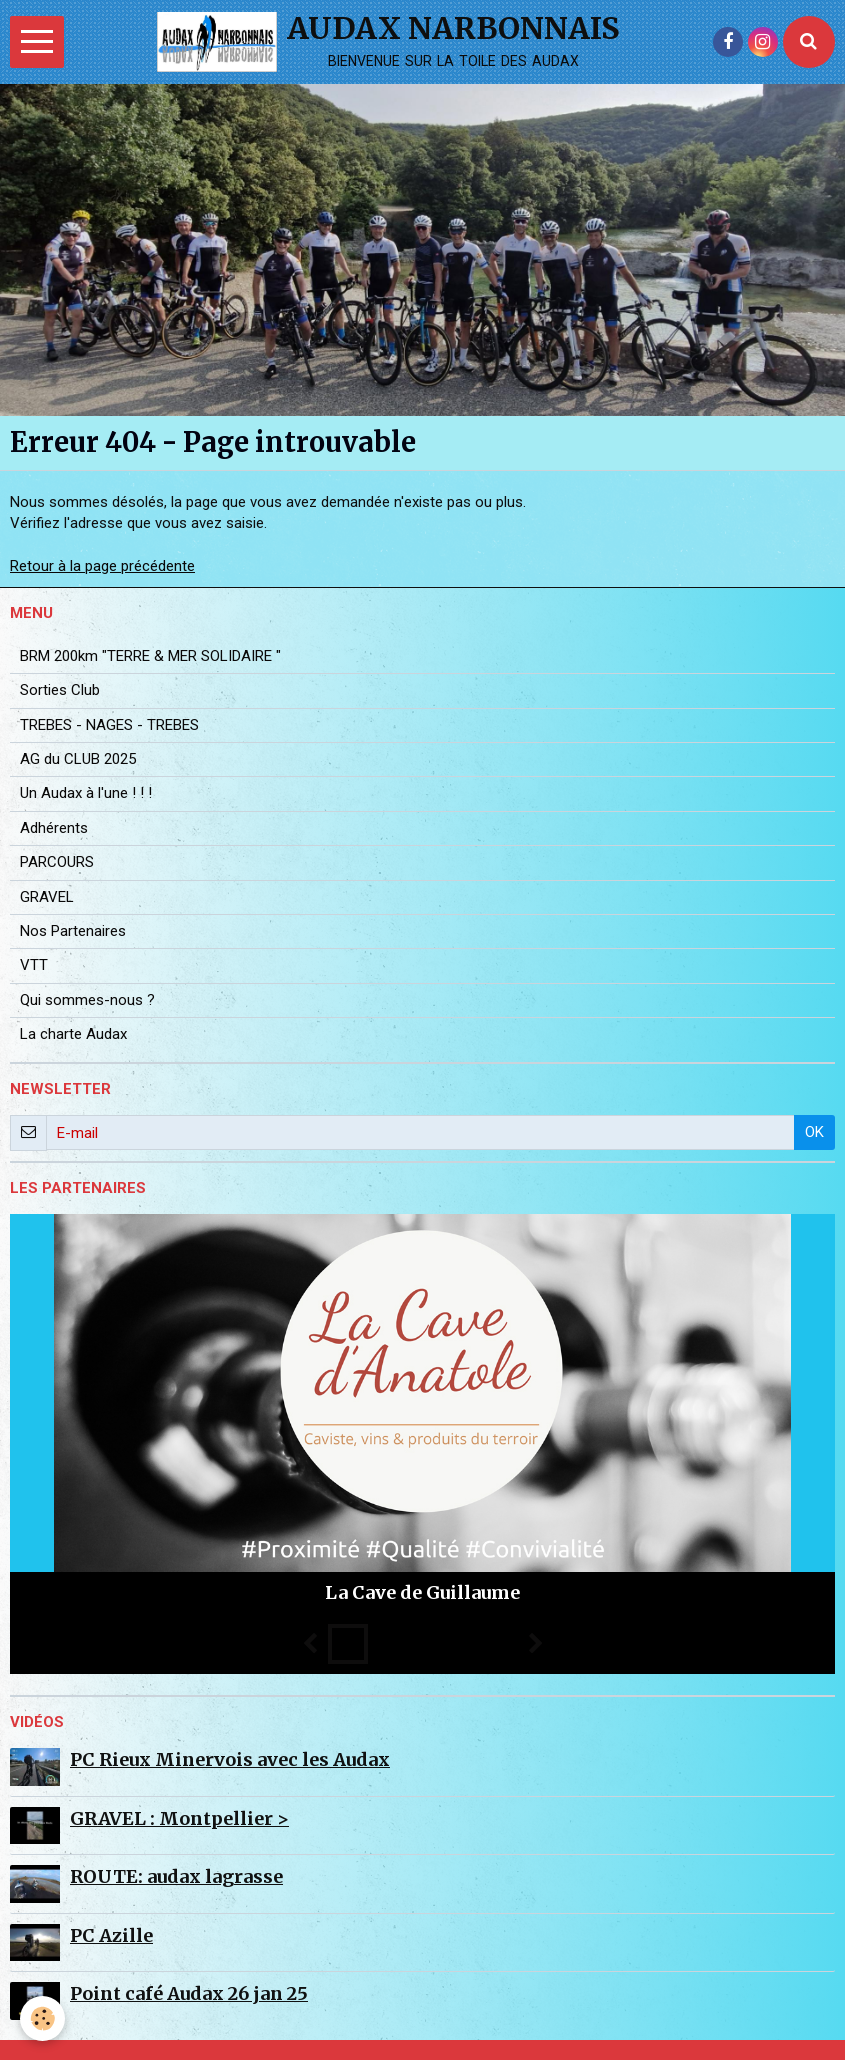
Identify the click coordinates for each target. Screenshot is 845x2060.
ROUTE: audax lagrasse (176, 1876)
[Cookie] (42, 2018)
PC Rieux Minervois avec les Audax (230, 1759)
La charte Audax (73, 1034)
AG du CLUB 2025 (78, 759)
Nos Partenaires (73, 931)
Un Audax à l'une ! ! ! (86, 793)
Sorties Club (60, 690)
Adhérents (54, 828)
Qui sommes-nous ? (87, 1000)
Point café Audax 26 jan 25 (189, 1993)
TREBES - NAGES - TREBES (109, 725)
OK (814, 1132)
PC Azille (111, 1935)
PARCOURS (57, 862)
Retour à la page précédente (102, 566)
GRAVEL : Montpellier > (179, 1818)
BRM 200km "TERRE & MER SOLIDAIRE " (150, 656)
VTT (34, 965)
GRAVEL (47, 897)
